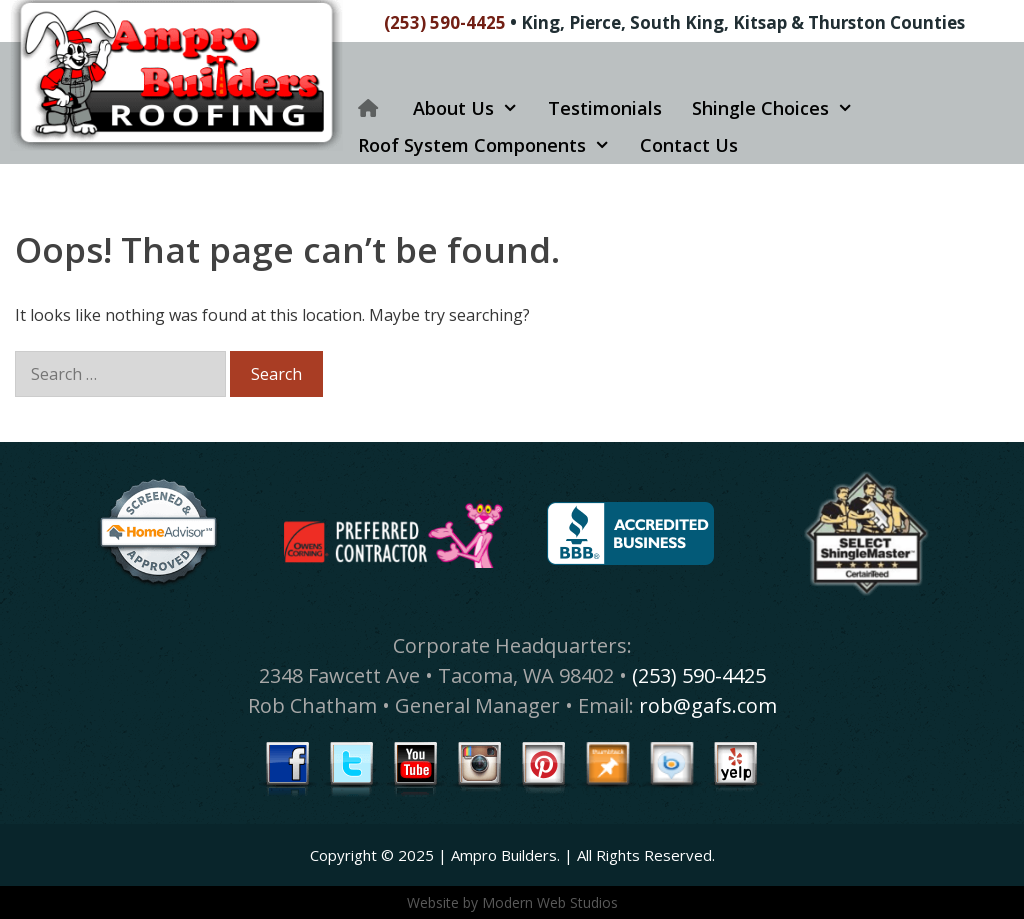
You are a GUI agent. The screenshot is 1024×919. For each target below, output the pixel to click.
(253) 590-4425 (445, 22)
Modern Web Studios (550, 902)
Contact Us (689, 145)
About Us (473, 108)
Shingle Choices (780, 108)
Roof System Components (491, 145)
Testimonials (605, 108)
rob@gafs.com (708, 705)
